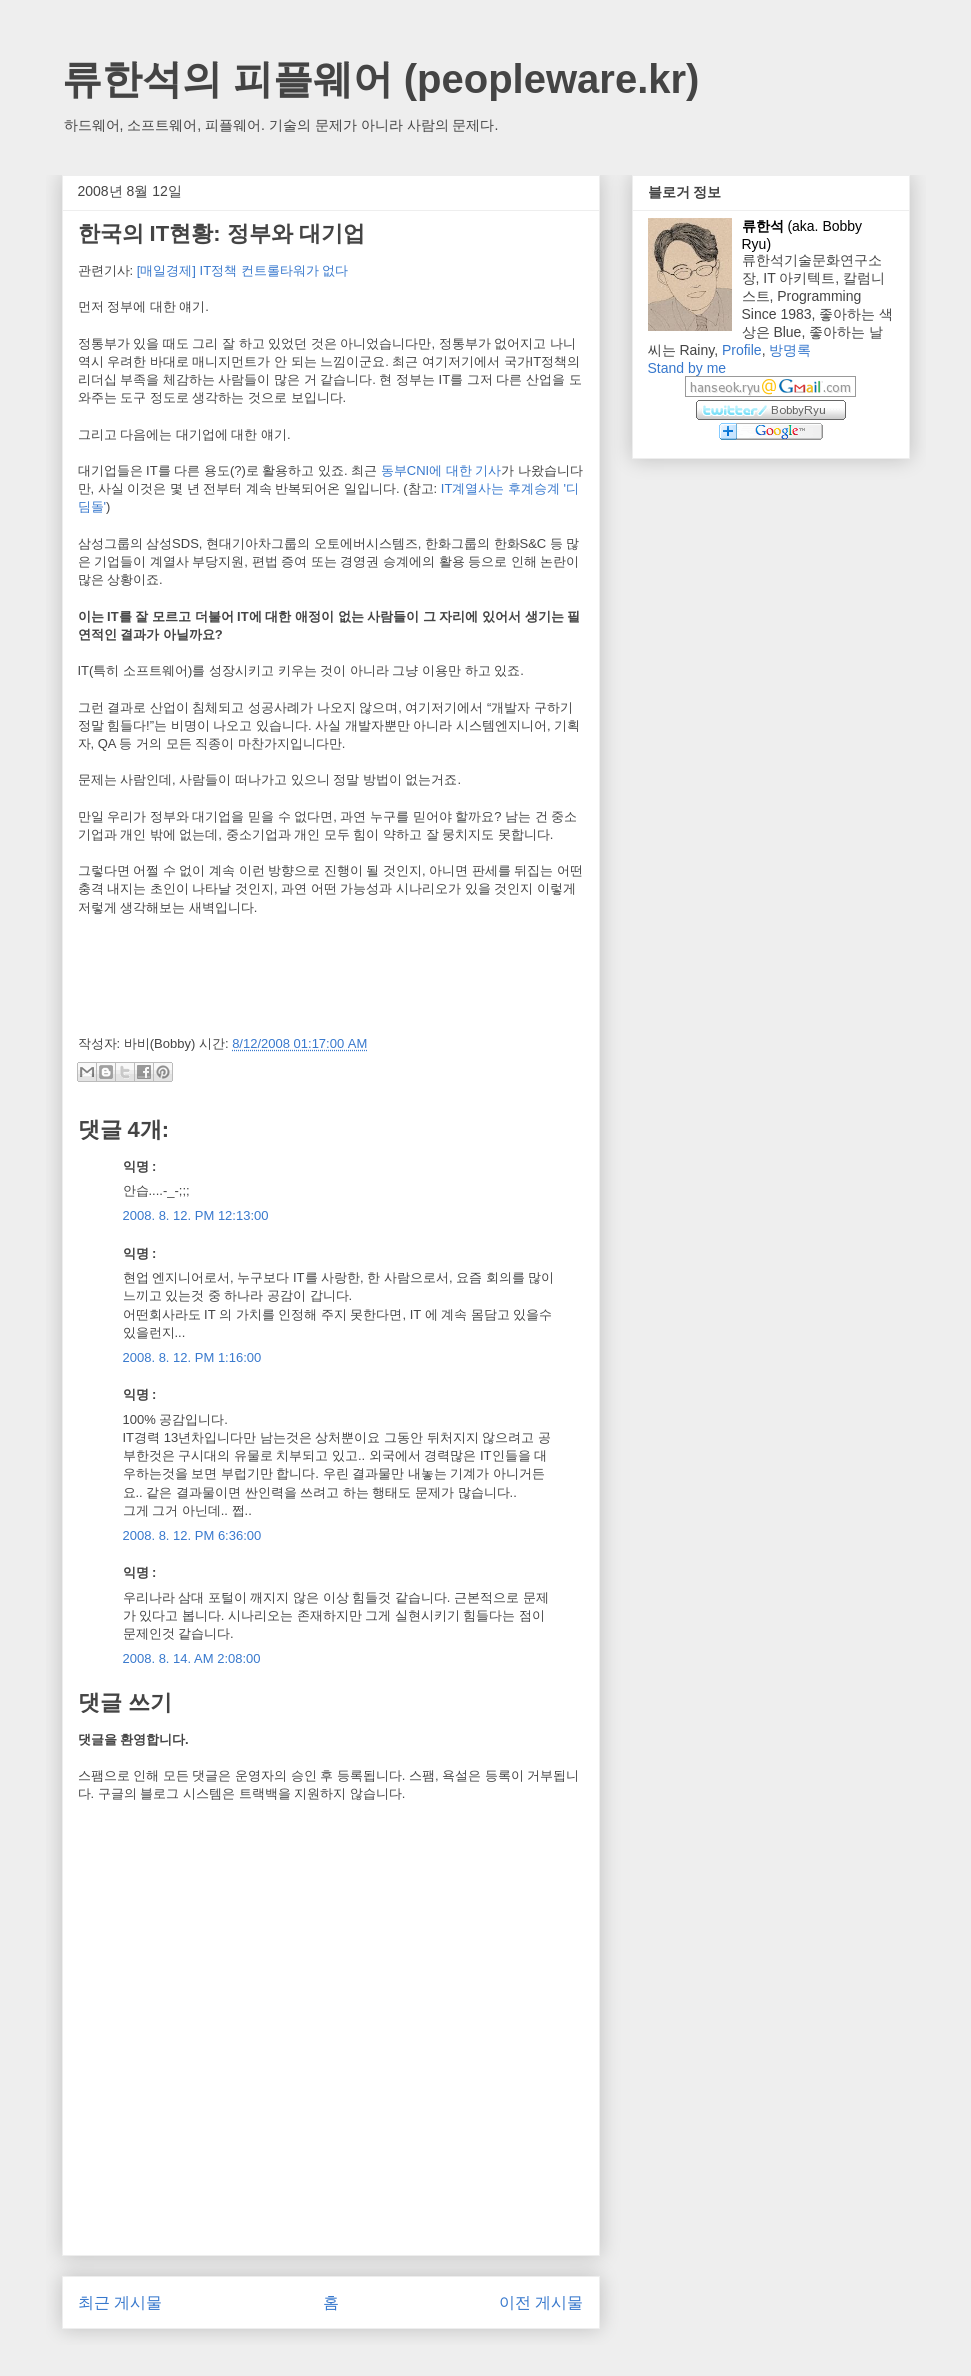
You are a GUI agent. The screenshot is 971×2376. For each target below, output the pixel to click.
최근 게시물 (120, 2302)
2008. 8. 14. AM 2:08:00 (192, 1658)
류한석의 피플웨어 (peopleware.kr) (381, 79)
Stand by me (687, 368)
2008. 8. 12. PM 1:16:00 (192, 1357)
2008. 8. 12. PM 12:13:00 (196, 1215)
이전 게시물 (541, 2302)
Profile (742, 350)
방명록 (790, 350)
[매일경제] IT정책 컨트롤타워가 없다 (243, 270)
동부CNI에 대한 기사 (441, 470)
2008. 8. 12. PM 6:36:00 (192, 1535)
